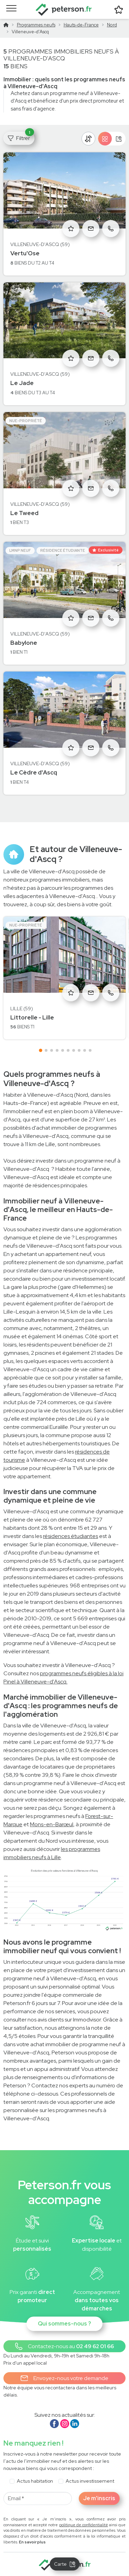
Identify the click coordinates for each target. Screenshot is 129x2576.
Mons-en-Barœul (51, 1824)
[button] (64, 2346)
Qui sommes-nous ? (64, 2323)
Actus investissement (90, 2481)
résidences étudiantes (70, 1536)
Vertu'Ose (25, 253)
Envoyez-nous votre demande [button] (64, 2378)
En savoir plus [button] (32, 2542)
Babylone (23, 642)
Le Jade (22, 383)
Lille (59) (21, 1008)
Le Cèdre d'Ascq (33, 772)
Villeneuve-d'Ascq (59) (40, 244)
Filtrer (21, 137)
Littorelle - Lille (32, 1017)
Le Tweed (24, 513)
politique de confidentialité (83, 2524)
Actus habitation (35, 2481)
